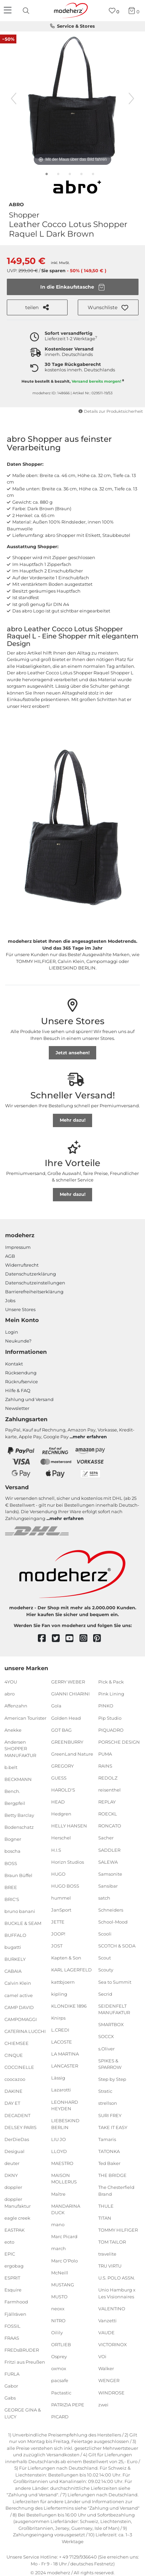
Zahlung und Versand (29, 1399)
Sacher (106, 1837)
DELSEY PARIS (20, 2127)
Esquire (12, 2290)
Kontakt (14, 1363)
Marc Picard (64, 2236)
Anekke (12, 1729)
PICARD (60, 2416)
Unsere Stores (20, 1309)
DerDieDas (16, 2139)
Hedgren (61, 1814)
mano (57, 2224)
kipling (59, 1993)
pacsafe (59, 2380)
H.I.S (56, 1849)
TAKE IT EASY (112, 2127)
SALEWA (108, 1861)
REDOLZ (107, 1778)
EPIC (9, 2254)
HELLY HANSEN (69, 1825)
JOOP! (58, 1934)
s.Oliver (106, 2048)
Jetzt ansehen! (73, 1052)
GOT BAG (61, 1729)
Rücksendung (21, 1372)
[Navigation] (8, 10)
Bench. (12, 1791)
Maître (58, 2193)
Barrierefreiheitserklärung (34, 1291)
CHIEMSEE (16, 2043)
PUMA (105, 1754)
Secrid (105, 1993)
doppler (13, 2187)
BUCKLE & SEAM (22, 1923)
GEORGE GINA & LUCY (22, 2413)
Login (11, 1332)
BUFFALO (15, 1935)
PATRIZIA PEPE (67, 2404)
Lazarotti (61, 2089)
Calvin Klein (17, 1983)
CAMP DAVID (19, 2007)
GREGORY (62, 1766)
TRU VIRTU (109, 2266)
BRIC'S (11, 1899)
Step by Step (112, 2079)
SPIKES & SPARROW (109, 2064)
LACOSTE (61, 2042)
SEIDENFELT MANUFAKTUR (114, 2009)
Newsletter (17, 1408)
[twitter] (59, 1638)
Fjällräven (15, 2313)
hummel (61, 1898)
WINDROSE (111, 2392)
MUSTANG (62, 2284)
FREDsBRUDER (21, 2350)
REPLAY (107, 1802)
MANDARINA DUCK (65, 2209)
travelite (107, 2254)
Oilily (57, 2332)
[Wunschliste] (114, 11)
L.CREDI (60, 2030)
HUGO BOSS (65, 1886)
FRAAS (11, 2337)
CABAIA (12, 1971)
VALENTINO (111, 2308)
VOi (102, 2356)
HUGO (58, 1874)
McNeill (59, 2272)
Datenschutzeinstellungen (35, 1282)
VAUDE (106, 2332)
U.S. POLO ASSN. (116, 2278)
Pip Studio (109, 1717)
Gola (56, 1705)
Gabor (11, 2386)
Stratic (105, 2091)
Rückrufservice (21, 1381)
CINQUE (13, 2055)
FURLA (11, 2374)
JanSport (61, 1910)
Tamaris (107, 2139)
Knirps (58, 2018)
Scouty (105, 1969)
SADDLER (109, 1849)
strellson (107, 2103)
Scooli (105, 1934)
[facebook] (45, 1638)
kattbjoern (63, 1981)
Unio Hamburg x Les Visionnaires (116, 2293)
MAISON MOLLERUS (64, 2178)
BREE (10, 1887)
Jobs (10, 1300)
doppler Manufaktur (17, 2202)
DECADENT (17, 2115)
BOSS (10, 1863)
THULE (106, 2205)
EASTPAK (14, 2230)
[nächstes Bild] (131, 98)
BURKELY (15, 1959)
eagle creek (17, 2218)
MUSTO (59, 2296)
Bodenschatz (19, 1827)
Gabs (10, 2398)
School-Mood (113, 1922)
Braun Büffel (18, 1875)
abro (16, 204)
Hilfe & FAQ (17, 1390)
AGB (10, 1256)
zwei (103, 2404)
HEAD (58, 1802)
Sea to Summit (114, 1981)
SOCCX (106, 2036)
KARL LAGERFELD (71, 1969)
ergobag (14, 2266)
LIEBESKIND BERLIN (65, 2124)
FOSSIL (12, 2325)
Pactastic (61, 2392)
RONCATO (109, 1825)
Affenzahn (15, 1705)
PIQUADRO (111, 1729)
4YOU (10, 1682)
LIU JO (58, 2139)
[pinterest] (100, 1638)
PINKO (105, 1705)
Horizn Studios (67, 1861)
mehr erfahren (90, 1436)
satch (104, 1898)
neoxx (57, 2308)
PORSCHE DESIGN (119, 1741)
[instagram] (86, 1638)
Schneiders (110, 1910)
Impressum (18, 1247)
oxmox (58, 2368)
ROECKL (107, 1814)
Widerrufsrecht (22, 1265)
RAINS (105, 1766)
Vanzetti (107, 2320)
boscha (12, 1851)
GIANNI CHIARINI (70, 1693)
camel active (18, 1995)
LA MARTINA (65, 2054)
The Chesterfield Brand (116, 2190)
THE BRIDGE (112, 2175)
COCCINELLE (19, 2067)
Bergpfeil (14, 1803)
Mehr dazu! (73, 1120)
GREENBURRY (67, 1741)
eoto (9, 2242)
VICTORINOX (112, 2344)
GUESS (59, 1778)
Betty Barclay (19, 1815)
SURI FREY (109, 2115)
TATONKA (109, 2151)
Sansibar (108, 1886)
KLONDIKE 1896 (69, 2006)
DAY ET (12, 2103)
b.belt (10, 1767)
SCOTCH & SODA (116, 1945)
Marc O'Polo (64, 2260)
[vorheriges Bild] (13, 98)
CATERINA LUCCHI (25, 2031)
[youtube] (72, 1638)
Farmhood (16, 2301)
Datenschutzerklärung (30, 1274)
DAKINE (13, 2091)
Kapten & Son (66, 1957)
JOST (56, 1945)
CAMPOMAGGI (20, 2019)
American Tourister (25, 1717)
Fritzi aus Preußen (24, 2362)
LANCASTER (64, 2066)
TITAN (104, 2218)
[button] (108, 307)
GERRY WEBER (68, 1682)
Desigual (14, 2151)
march (58, 2248)
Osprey (59, 2356)
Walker (106, 2368)
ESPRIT (12, 2278)
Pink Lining (111, 1693)
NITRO (58, 2320)
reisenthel (109, 1790)
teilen (37, 307)
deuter (11, 2163)
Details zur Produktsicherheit (110, 411)
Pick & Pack (111, 1682)
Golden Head (66, 1717)
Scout (104, 1957)
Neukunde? (18, 1341)
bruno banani (19, 1911)
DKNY (11, 2175)
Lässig (58, 2077)
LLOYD (59, 2151)
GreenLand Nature (72, 1754)
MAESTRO (62, 2163)
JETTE (57, 1922)
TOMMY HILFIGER (118, 2230)
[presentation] (27, 10)
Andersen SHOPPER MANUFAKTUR (20, 1748)
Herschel (61, 1837)
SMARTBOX (111, 2024)
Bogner (12, 1839)
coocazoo (14, 2079)
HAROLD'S (63, 1790)
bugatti (12, 1947)
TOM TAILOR (112, 2242)
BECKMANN (18, 1779)
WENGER (108, 2380)
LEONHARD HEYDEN (64, 2105)
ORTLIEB (61, 2344)
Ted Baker (109, 2163)
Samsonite (110, 1874)
